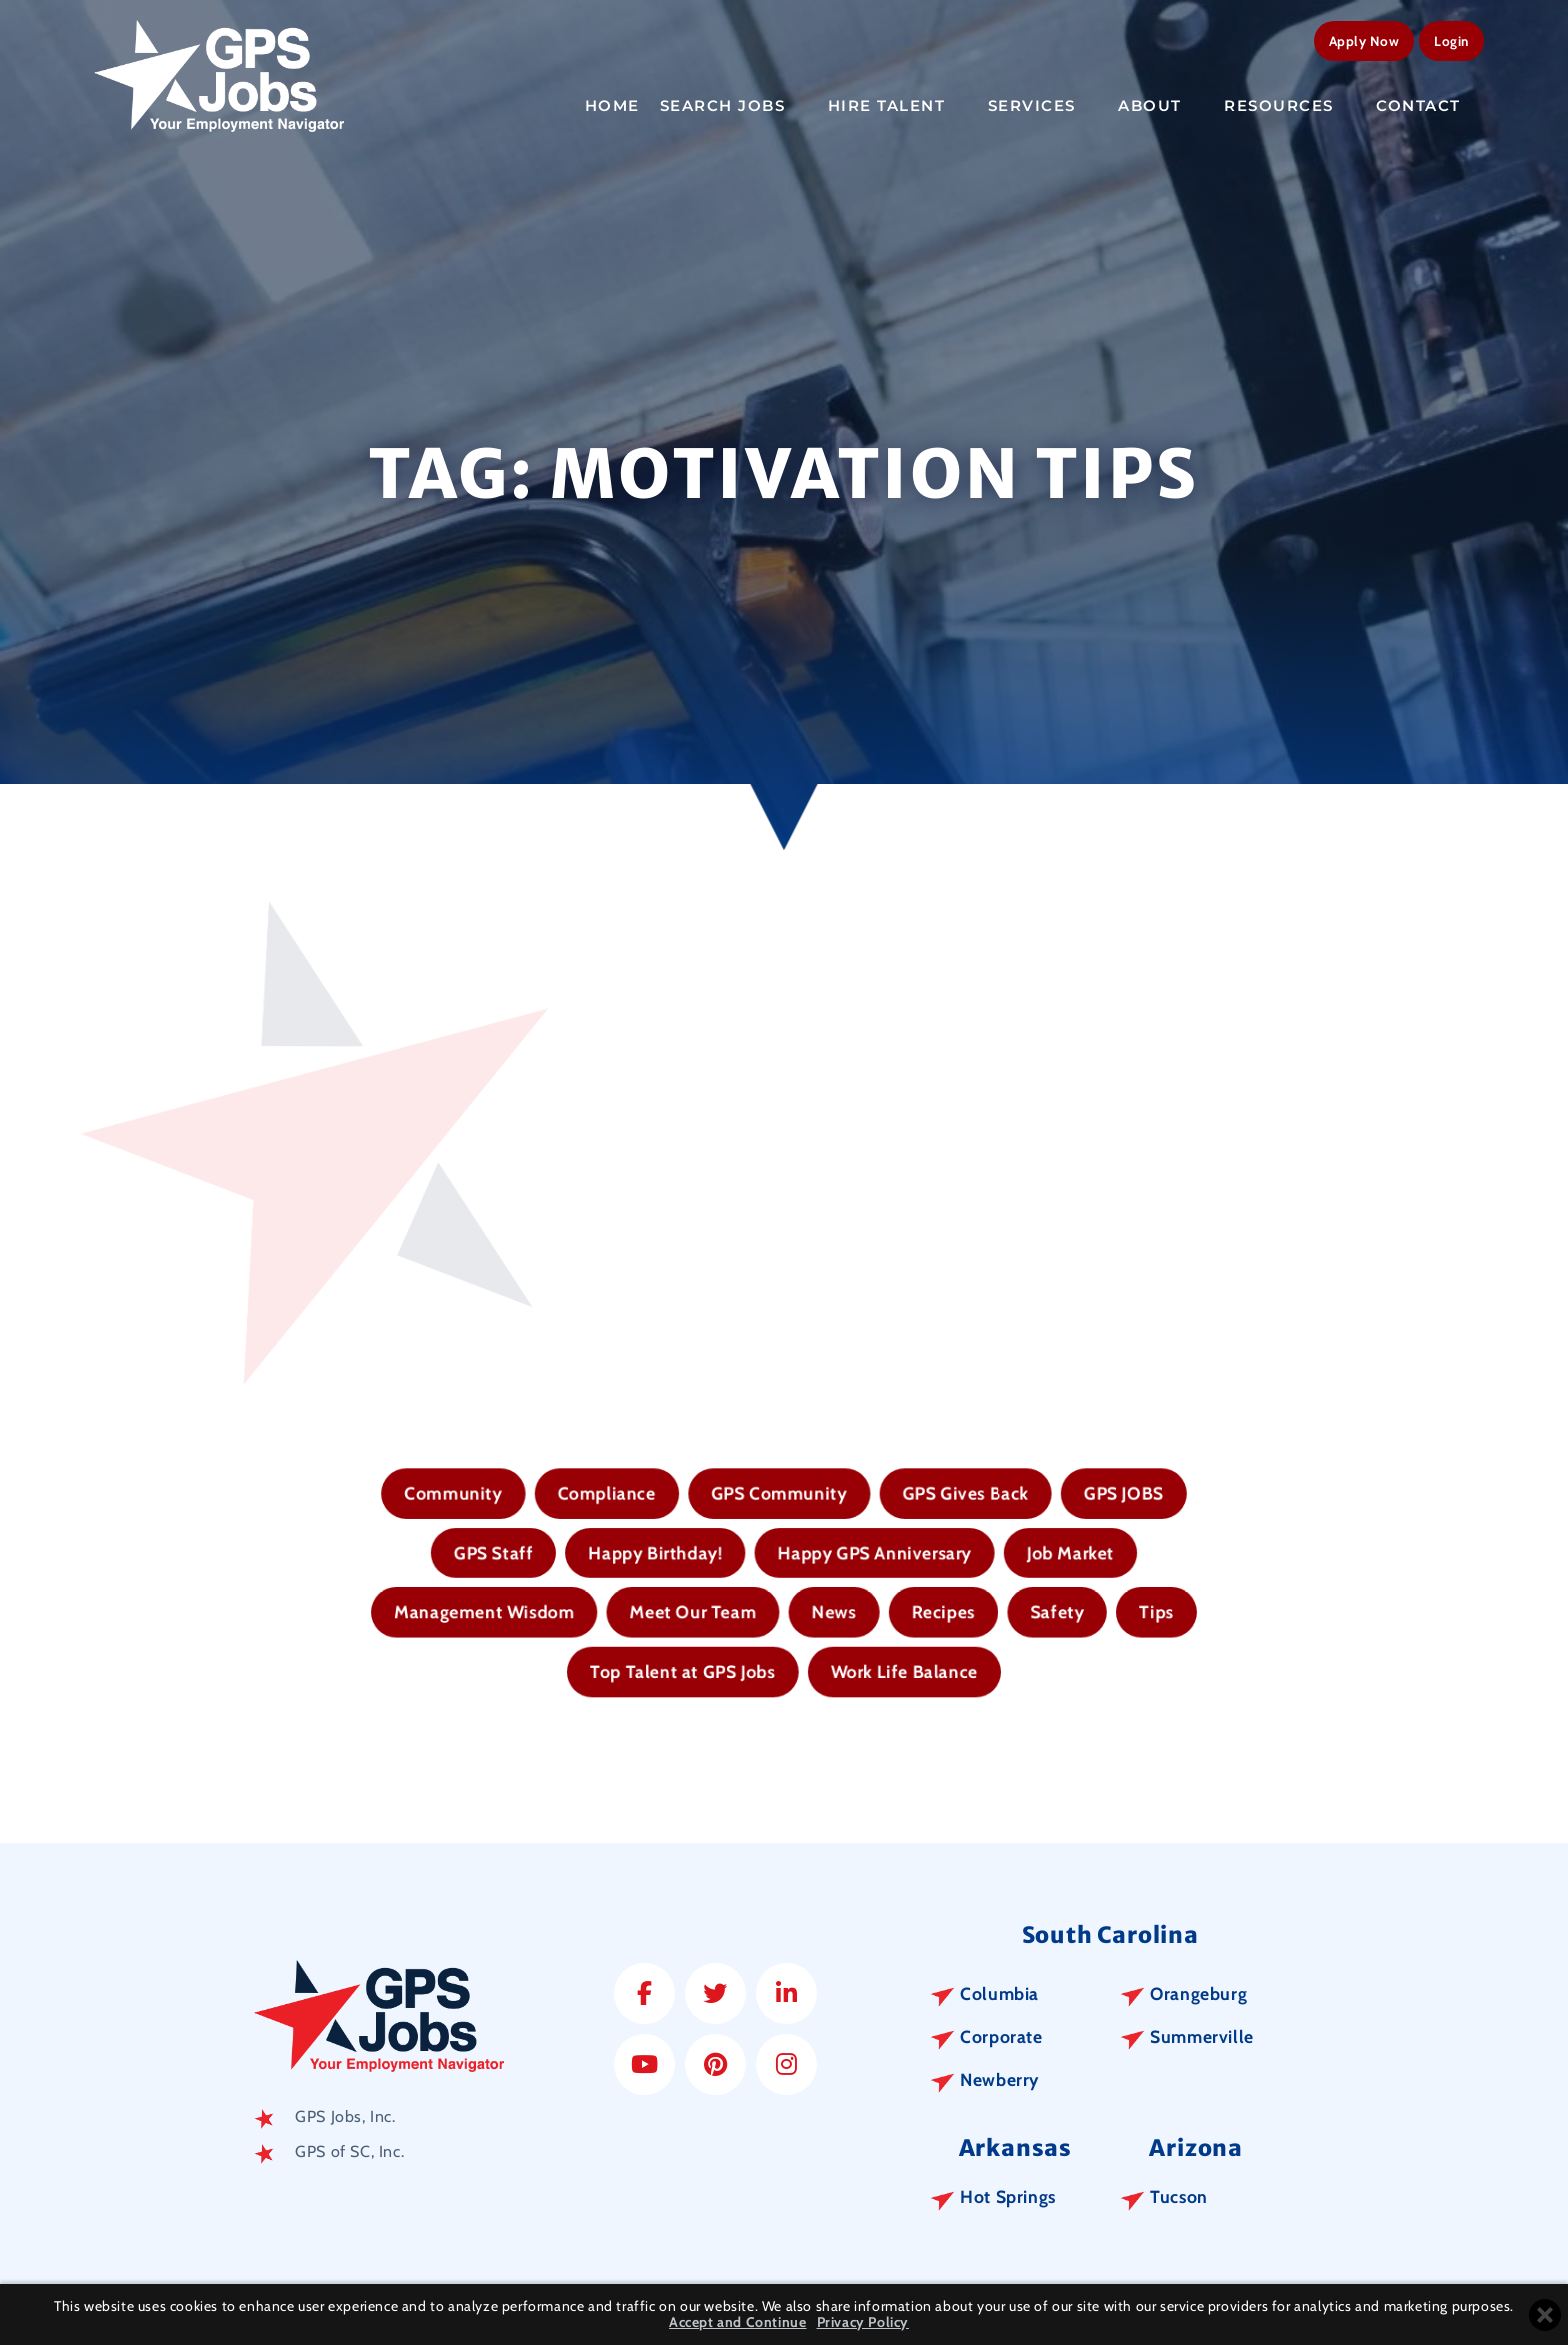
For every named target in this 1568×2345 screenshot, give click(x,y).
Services (1043, 106)
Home (612, 105)
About (1161, 106)
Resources (1290, 106)
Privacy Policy (863, 2322)
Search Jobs (734, 106)
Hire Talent (898, 106)
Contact (1429, 106)
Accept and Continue (737, 2322)
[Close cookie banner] (1545, 2315)
